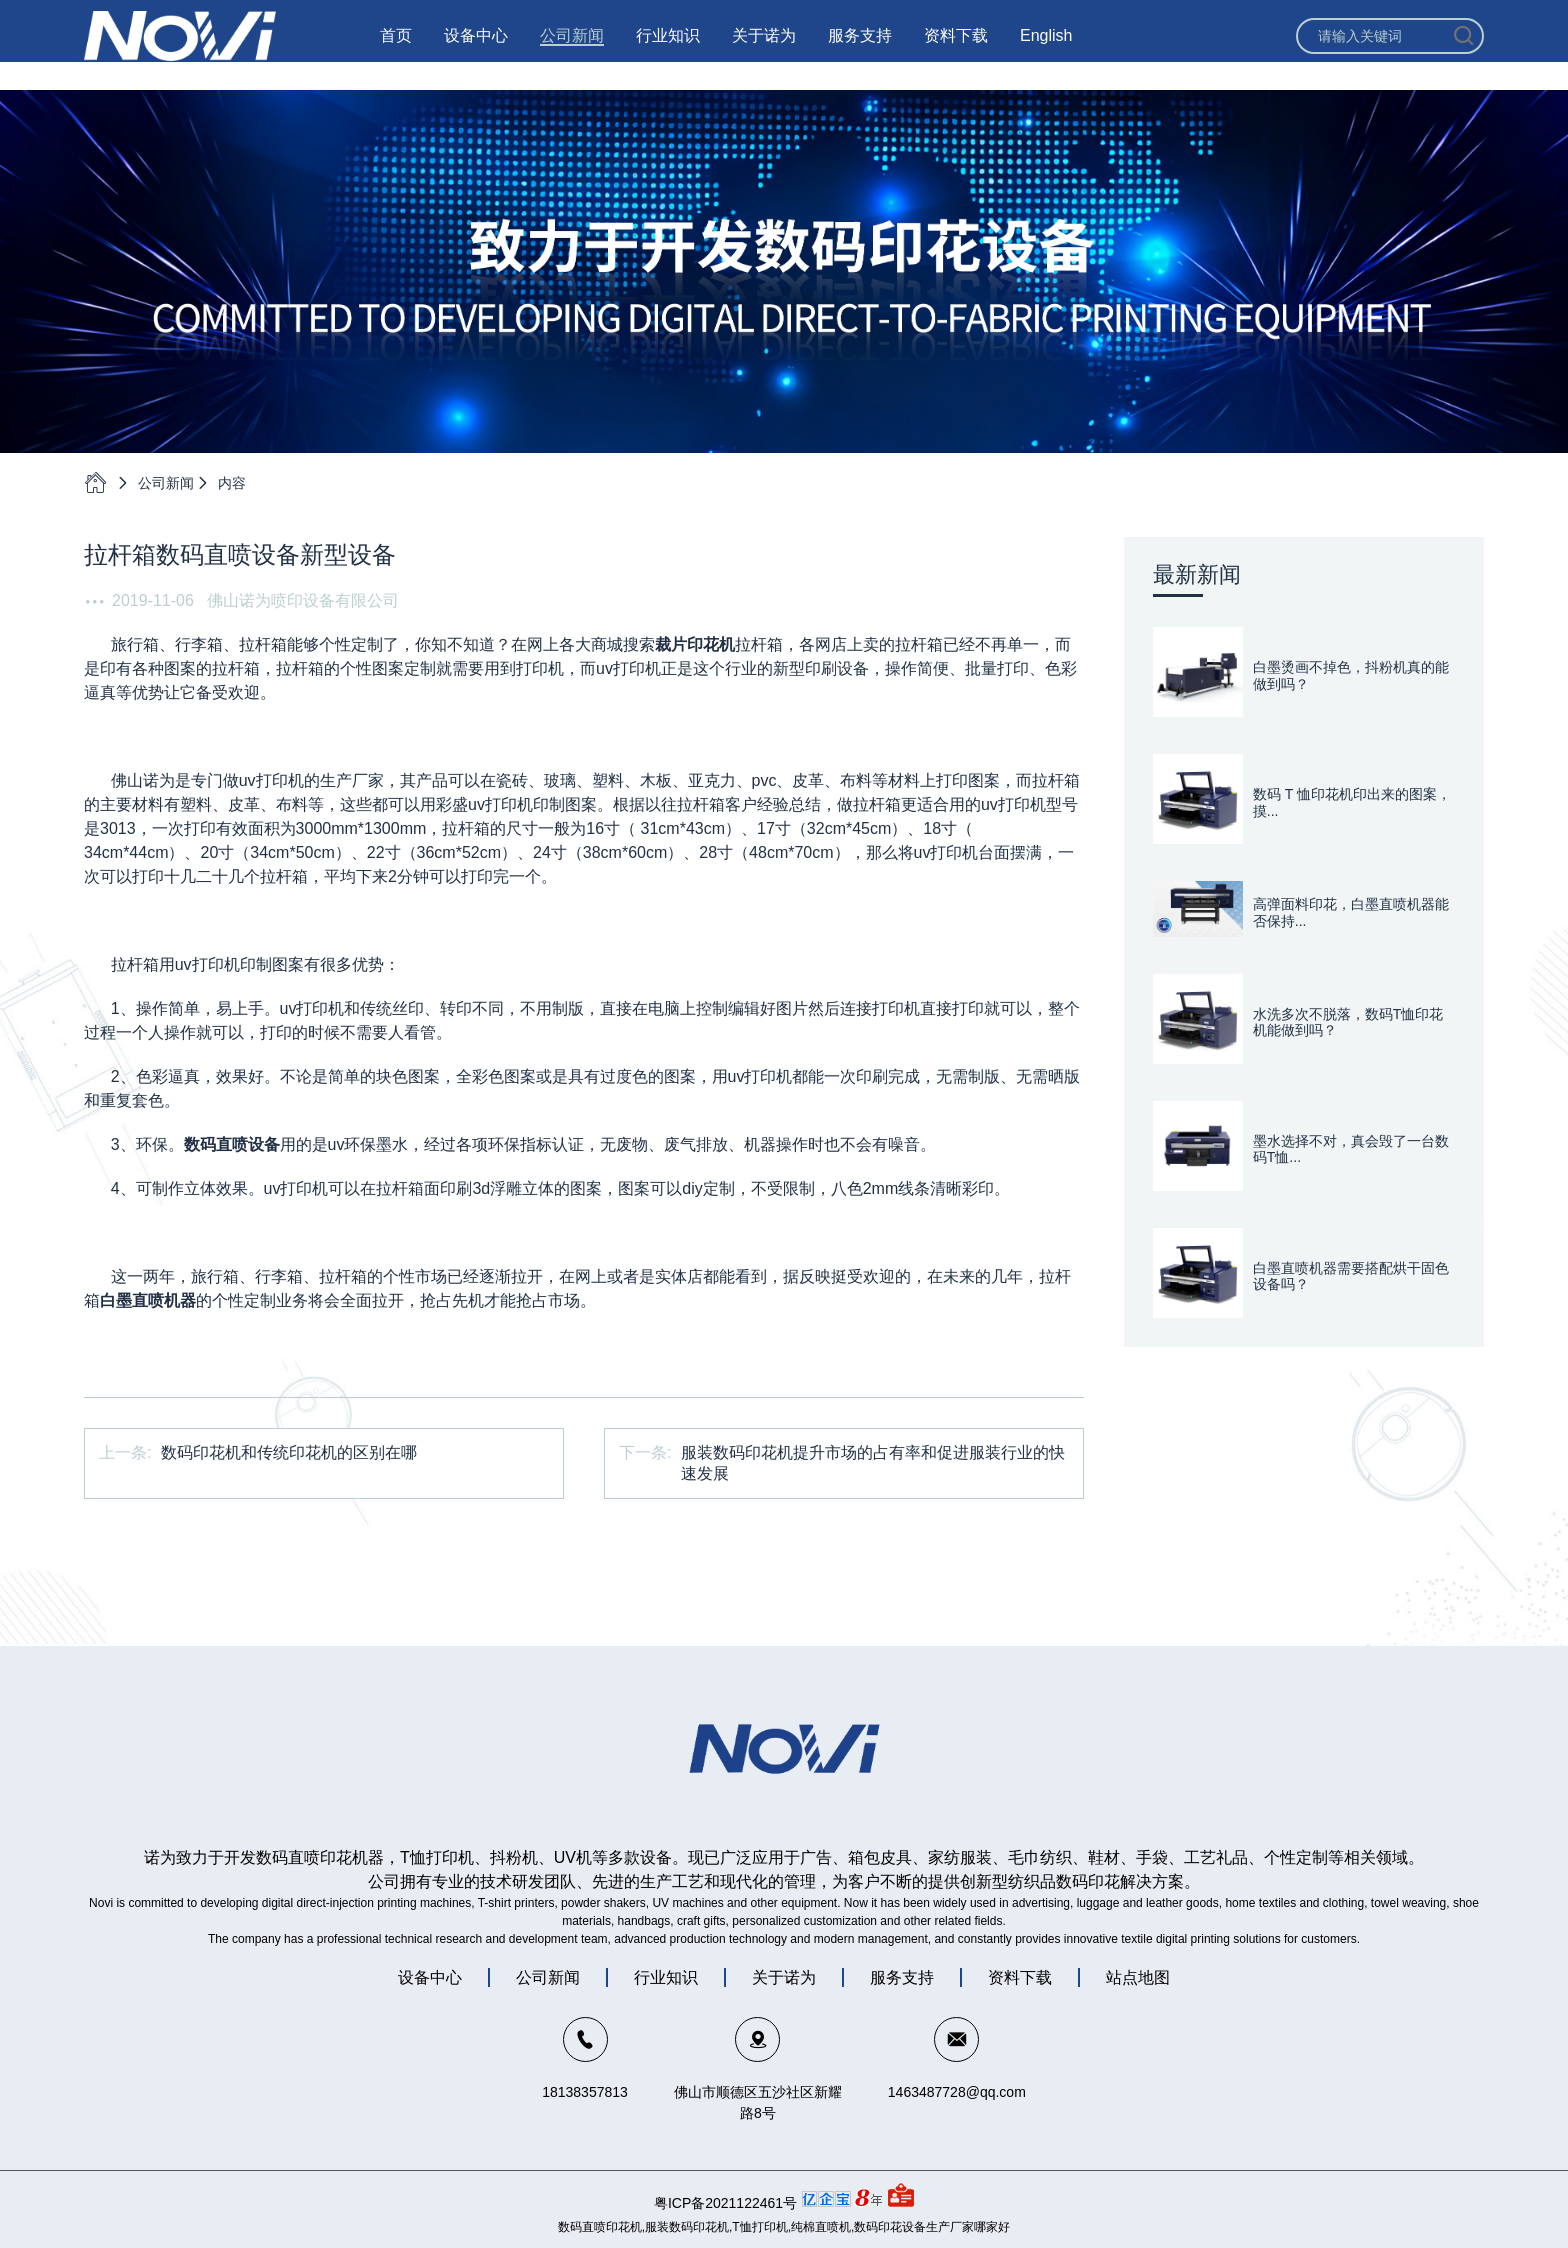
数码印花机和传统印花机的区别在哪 (289, 1452)
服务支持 (860, 49)
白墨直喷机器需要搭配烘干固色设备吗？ (1351, 1276)
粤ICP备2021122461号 (725, 2203)
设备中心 (476, 49)
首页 (396, 49)
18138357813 (585, 2092)
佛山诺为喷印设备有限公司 (303, 600)
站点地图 (1138, 1977)
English (1046, 49)
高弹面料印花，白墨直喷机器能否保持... (1351, 912)
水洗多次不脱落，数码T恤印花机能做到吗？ (1348, 1022)
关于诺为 (764, 49)
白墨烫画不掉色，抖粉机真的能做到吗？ (1351, 675)
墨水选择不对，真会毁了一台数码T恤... (1351, 1149)
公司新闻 (572, 49)
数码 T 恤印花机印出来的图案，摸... (1352, 802)
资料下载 (956, 49)
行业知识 (668, 49)
